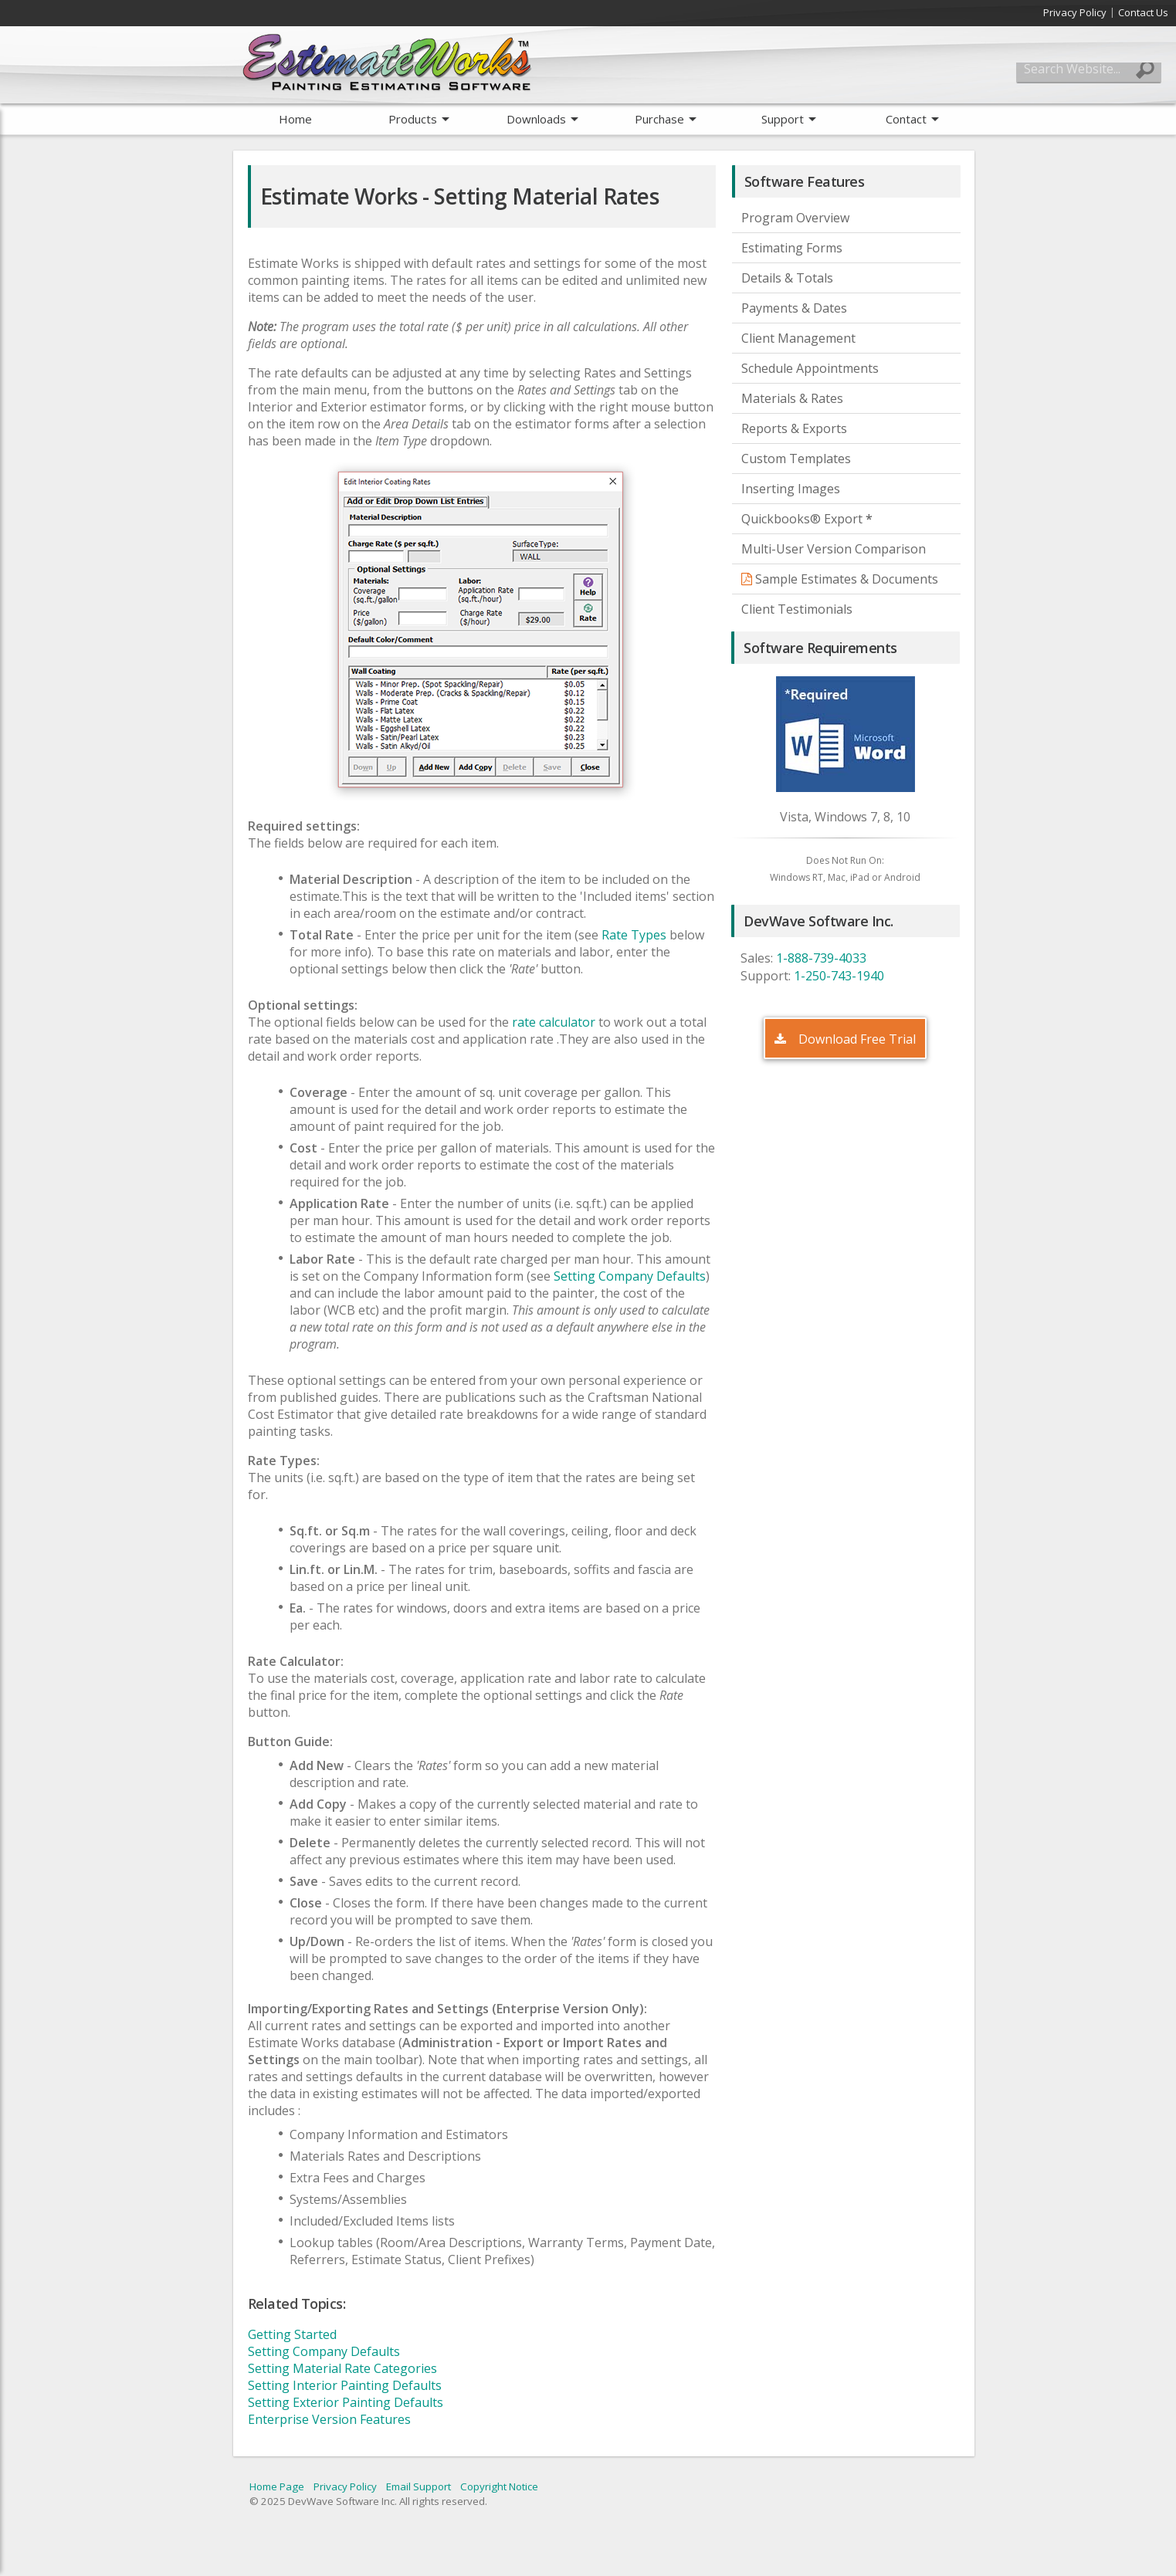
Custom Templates (796, 458)
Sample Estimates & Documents (839, 578)
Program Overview (795, 217)
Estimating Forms (791, 247)
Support (782, 119)
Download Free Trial (845, 1039)
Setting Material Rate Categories (342, 2368)
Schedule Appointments (810, 368)
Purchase (659, 119)
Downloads (536, 119)
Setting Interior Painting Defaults (345, 2385)
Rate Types (632, 934)
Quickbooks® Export (807, 518)
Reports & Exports (794, 428)
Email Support (418, 2486)
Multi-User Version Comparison (833, 548)
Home (295, 119)
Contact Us (1143, 12)
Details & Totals (787, 277)
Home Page (276, 2486)
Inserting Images (790, 488)
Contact (906, 119)
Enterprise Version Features (329, 2419)
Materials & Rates (792, 398)
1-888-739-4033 (821, 957)
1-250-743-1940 (839, 975)
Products (412, 119)
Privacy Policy (1075, 12)
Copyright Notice (499, 2486)
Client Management (798, 338)
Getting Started (292, 2334)
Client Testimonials (796, 609)
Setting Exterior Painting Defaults (345, 2402)
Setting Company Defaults (630, 1276)
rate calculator (553, 1022)
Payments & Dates (794, 308)
